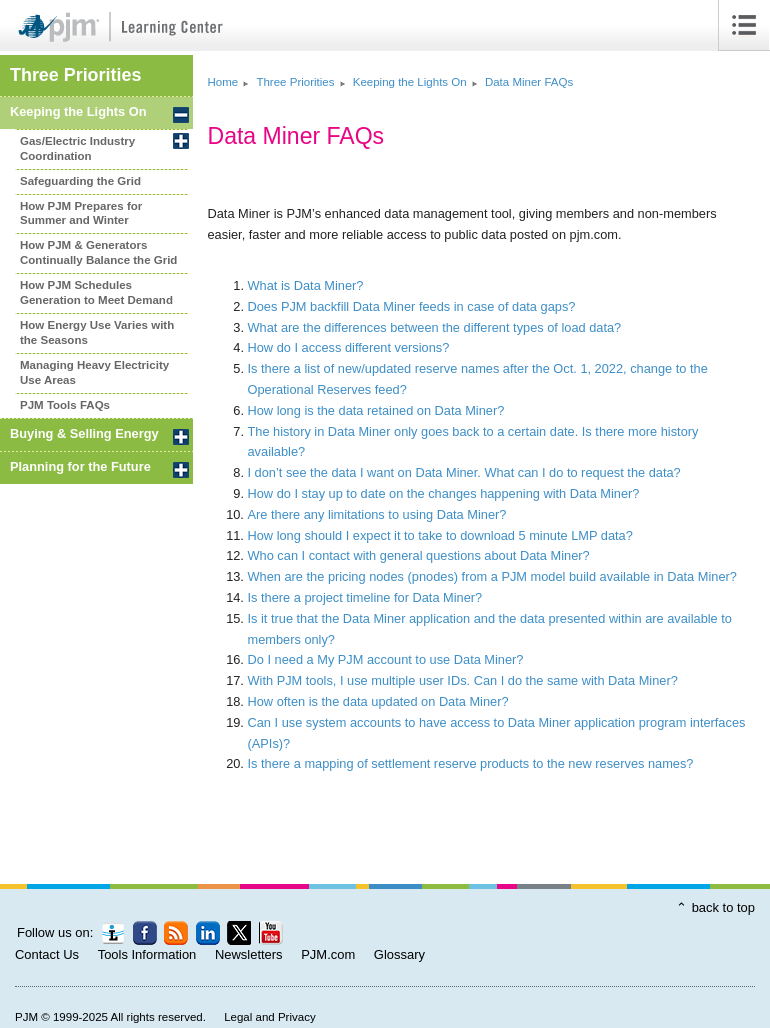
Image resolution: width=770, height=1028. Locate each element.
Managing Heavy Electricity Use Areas (94, 372)
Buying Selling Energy (84, 433)
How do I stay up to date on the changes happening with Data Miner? (444, 493)
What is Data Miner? (306, 285)
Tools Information (147, 954)
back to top (723, 907)
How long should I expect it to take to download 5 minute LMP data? (440, 535)
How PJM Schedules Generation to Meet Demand (96, 292)
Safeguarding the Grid (80, 181)
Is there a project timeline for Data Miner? (365, 597)
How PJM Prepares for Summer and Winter (81, 213)
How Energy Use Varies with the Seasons (97, 332)
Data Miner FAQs (529, 82)
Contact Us (47, 954)
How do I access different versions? (349, 347)
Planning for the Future (80, 466)
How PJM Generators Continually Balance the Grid (98, 252)
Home (223, 82)
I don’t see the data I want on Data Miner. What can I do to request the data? (464, 472)
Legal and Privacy (270, 1017)
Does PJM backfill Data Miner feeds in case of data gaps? (412, 306)
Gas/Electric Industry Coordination (77, 148)
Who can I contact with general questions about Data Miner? (419, 555)
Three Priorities (75, 75)
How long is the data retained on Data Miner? (376, 410)
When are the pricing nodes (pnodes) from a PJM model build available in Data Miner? (492, 576)
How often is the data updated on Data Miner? (378, 701)
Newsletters (249, 954)
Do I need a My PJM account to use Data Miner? (386, 659)
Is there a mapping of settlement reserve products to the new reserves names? (471, 763)
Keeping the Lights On (78, 111)
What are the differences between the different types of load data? (435, 327)
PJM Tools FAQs (65, 405)
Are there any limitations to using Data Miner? (377, 514)
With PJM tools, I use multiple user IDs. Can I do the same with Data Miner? (463, 680)
